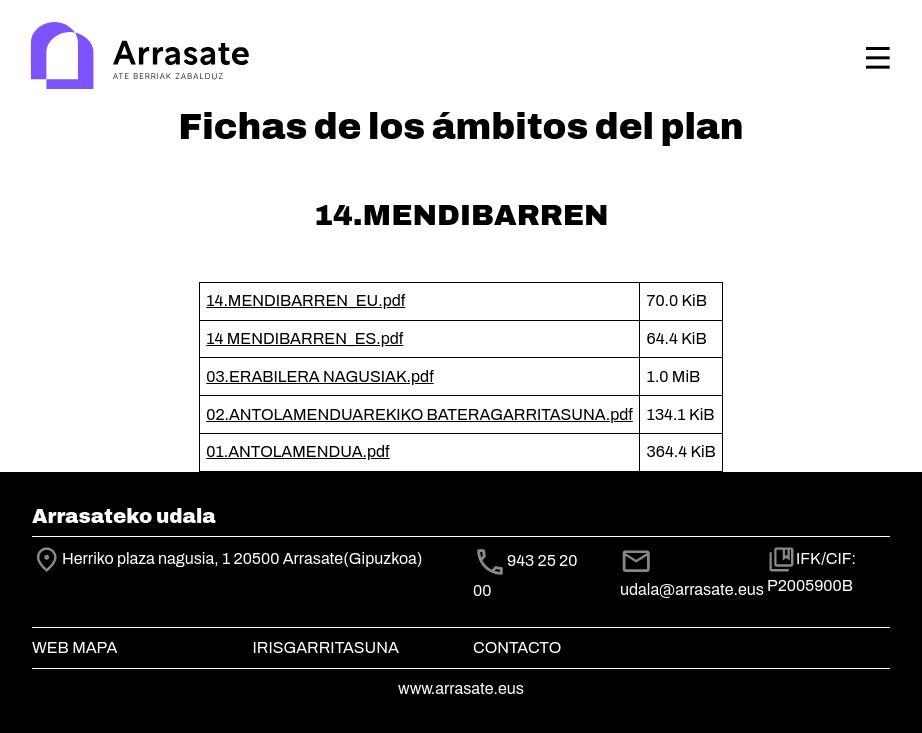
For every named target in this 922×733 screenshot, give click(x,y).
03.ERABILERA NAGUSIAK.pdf (319, 376)
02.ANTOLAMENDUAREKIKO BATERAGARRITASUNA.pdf (419, 414)
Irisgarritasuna (326, 647)
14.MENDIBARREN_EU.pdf (305, 300)
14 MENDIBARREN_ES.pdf (304, 338)
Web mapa (74, 647)
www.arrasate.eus (461, 688)
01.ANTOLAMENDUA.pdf (297, 451)
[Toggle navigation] (878, 58)
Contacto (517, 647)
